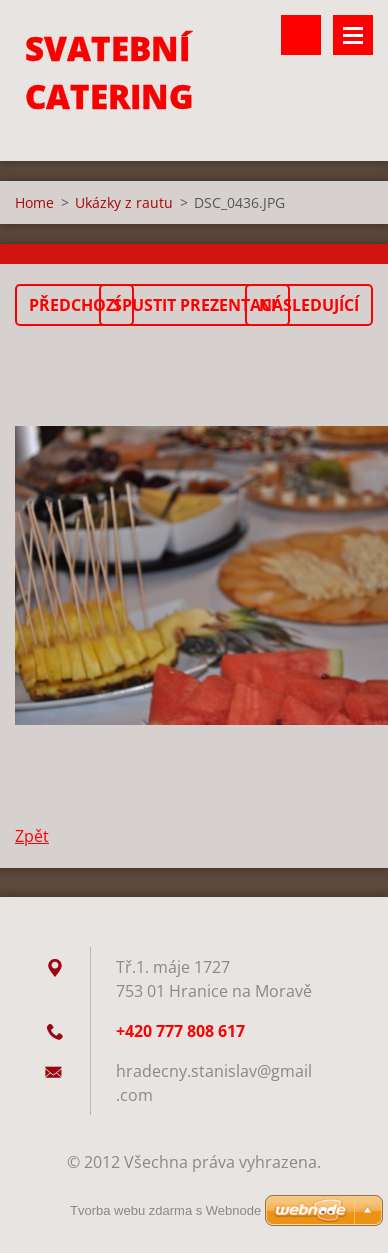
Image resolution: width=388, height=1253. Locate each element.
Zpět (32, 836)
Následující (309, 305)
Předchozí (74, 305)
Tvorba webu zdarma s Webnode (165, 1210)
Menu (353, 35)
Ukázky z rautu (124, 202)
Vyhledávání (301, 35)
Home (34, 202)
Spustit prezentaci (194, 305)
